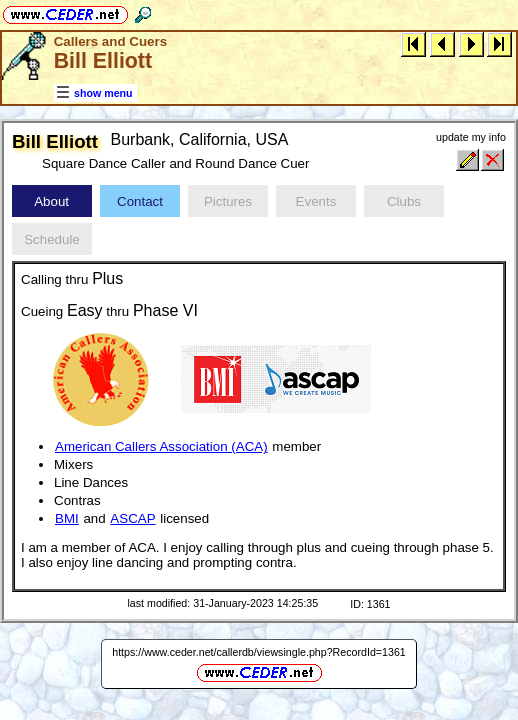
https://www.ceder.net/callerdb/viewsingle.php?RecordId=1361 (259, 652)
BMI (67, 518)
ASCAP (132, 518)
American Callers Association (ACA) (161, 446)
